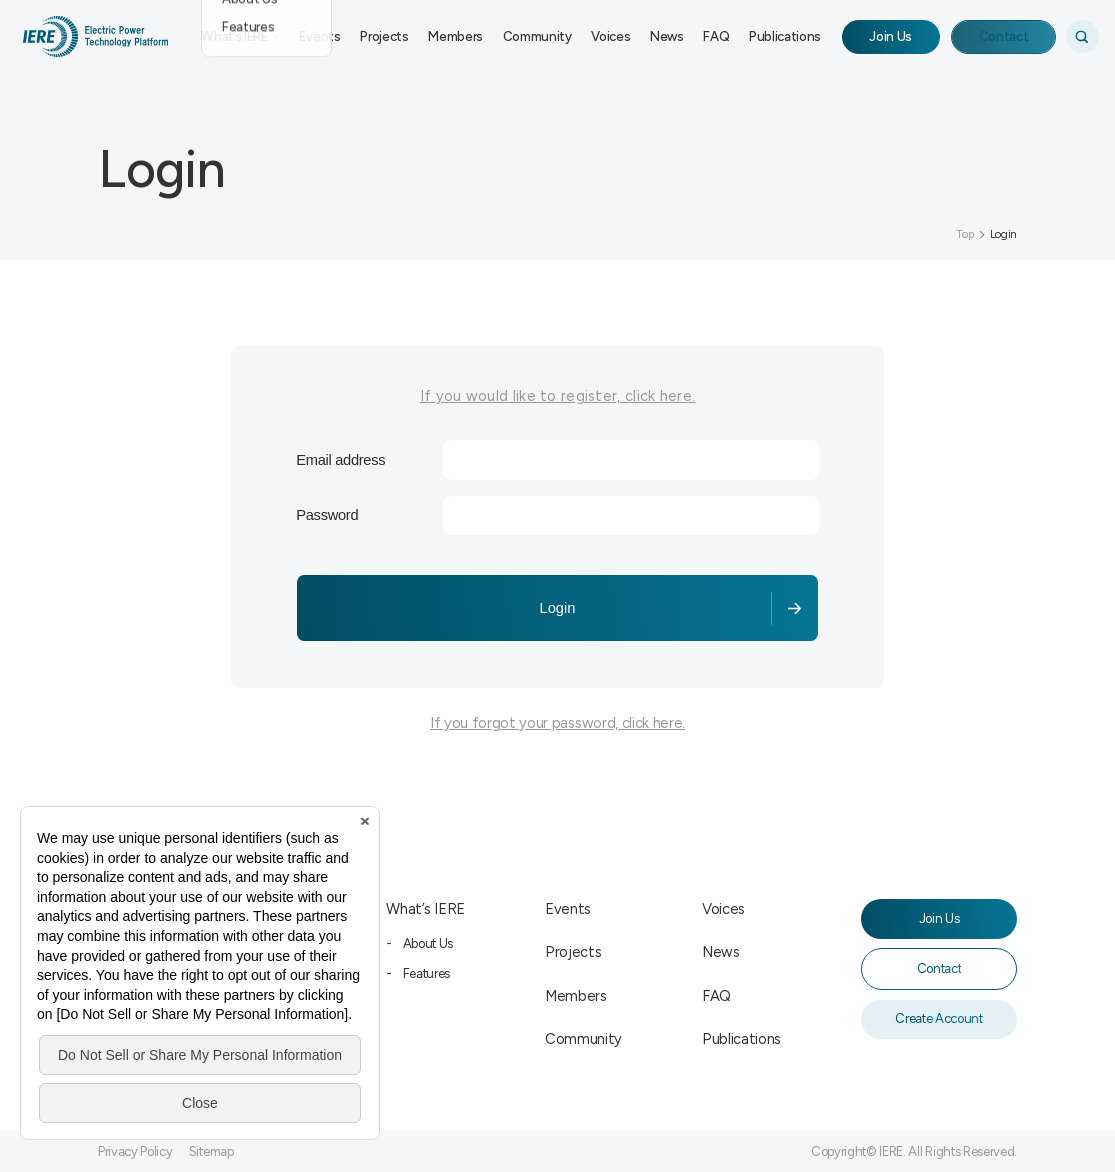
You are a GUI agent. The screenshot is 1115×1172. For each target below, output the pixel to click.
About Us (428, 943)
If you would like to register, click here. (557, 396)
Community (537, 36)
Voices (610, 36)
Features (426, 973)
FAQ (716, 36)
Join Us (890, 36)
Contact (1004, 36)
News (667, 36)
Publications (785, 36)
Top (964, 234)
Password (327, 515)
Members (455, 36)
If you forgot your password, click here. (557, 723)
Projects (384, 36)
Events (319, 36)
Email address (340, 460)
